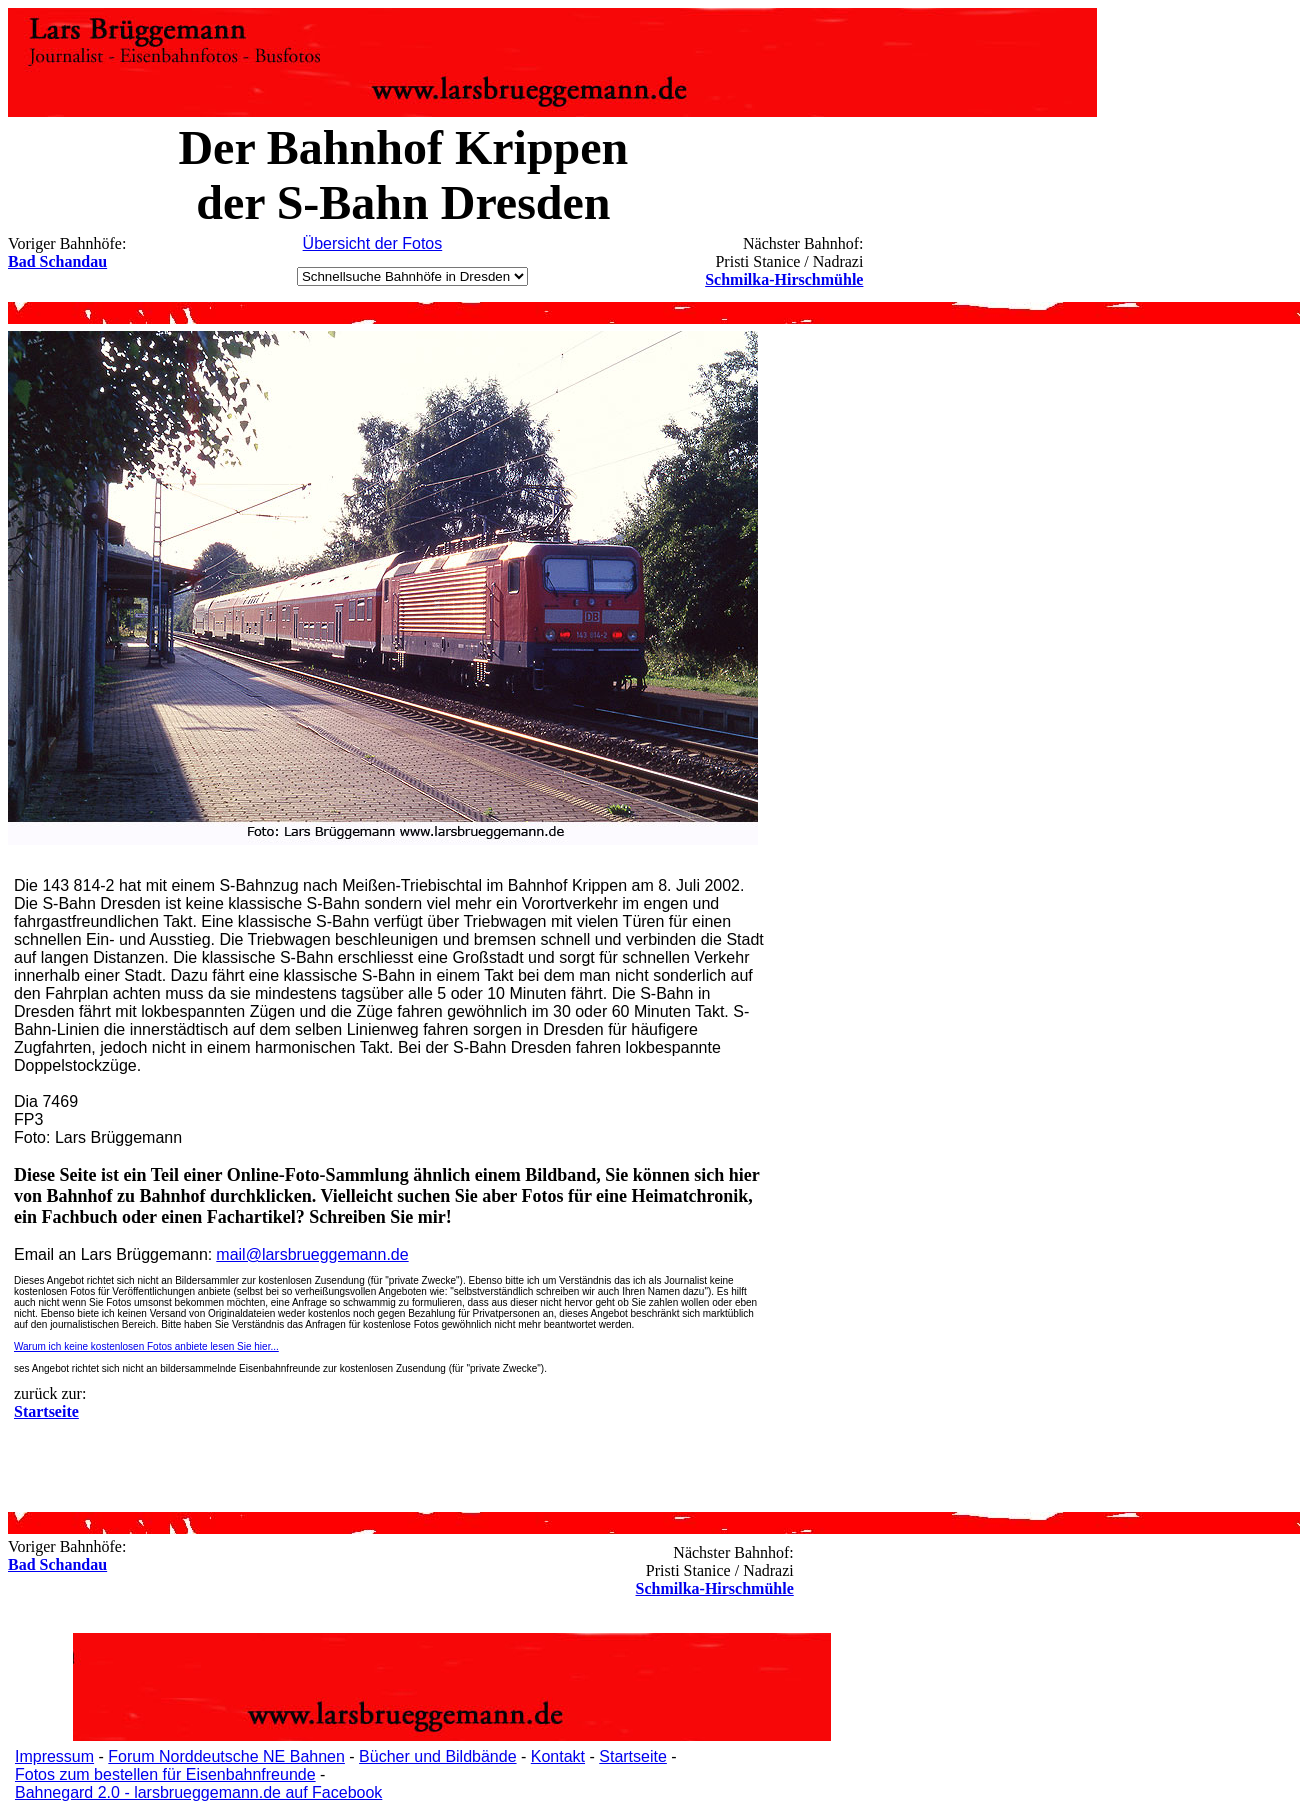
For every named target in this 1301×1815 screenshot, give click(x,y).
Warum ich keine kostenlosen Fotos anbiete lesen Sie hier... (146, 1346)
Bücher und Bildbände (437, 1756)
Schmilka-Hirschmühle (784, 279)
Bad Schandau (57, 261)
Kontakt (558, 1756)
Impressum (54, 1756)
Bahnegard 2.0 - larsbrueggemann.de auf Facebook (198, 1792)
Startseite (633, 1756)
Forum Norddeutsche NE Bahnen (226, 1756)
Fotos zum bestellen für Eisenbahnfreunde (165, 1774)
